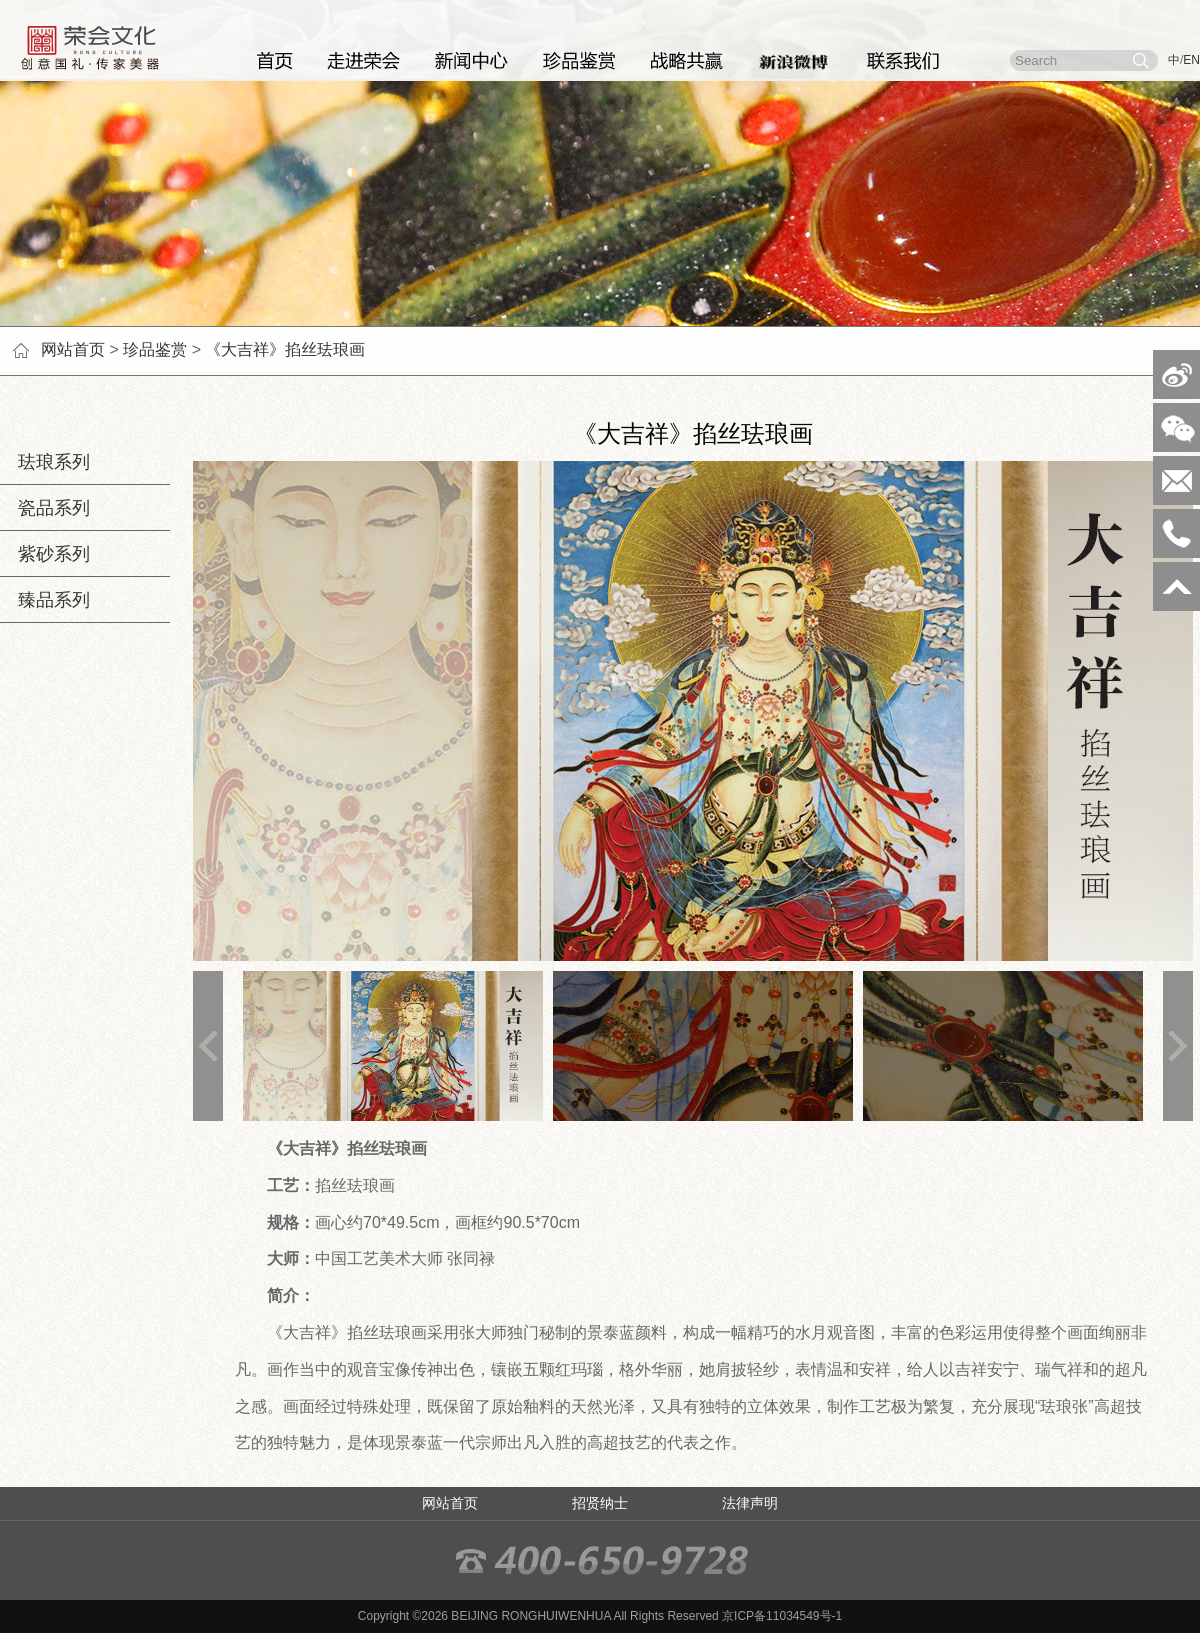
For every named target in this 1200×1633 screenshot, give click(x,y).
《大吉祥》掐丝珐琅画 (285, 349)
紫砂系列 (45, 554)
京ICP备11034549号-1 (782, 1616)
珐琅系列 (45, 462)
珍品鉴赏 (155, 349)
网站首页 (73, 349)
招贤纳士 (600, 1503)
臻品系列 (45, 600)
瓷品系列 (45, 508)
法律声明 (750, 1503)
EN (1191, 60)
